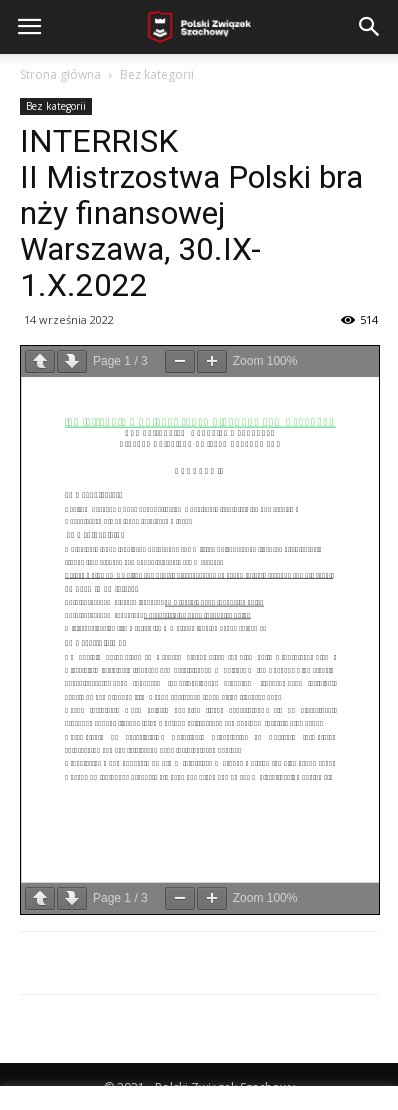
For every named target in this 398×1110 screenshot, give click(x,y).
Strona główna (60, 74)
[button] (370, 27)
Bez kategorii (157, 74)
